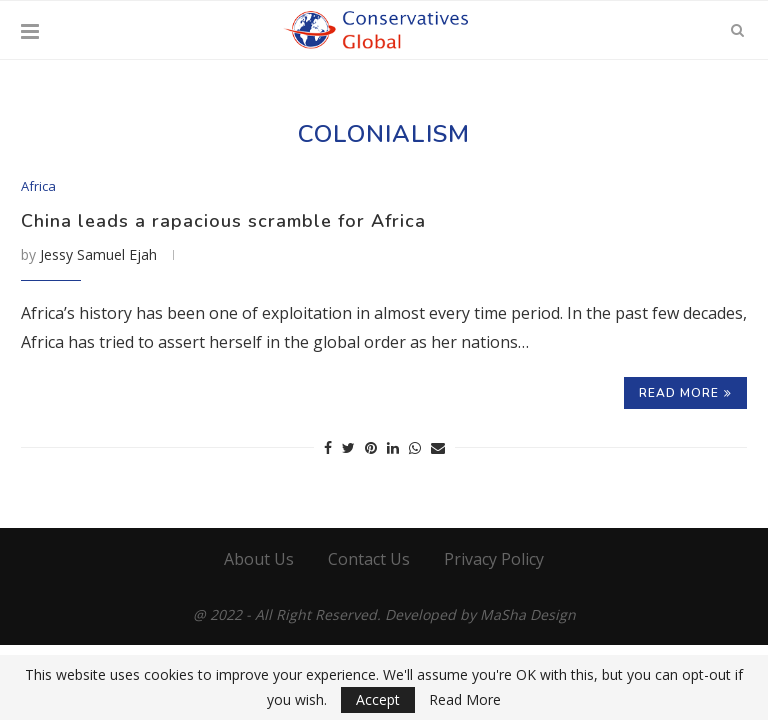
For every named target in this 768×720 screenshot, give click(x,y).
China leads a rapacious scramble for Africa (223, 221)
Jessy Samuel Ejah (98, 254)
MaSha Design (528, 614)
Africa (38, 187)
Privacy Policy (494, 559)
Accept (378, 699)
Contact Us (369, 559)
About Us (259, 559)
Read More (465, 700)
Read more (685, 393)
